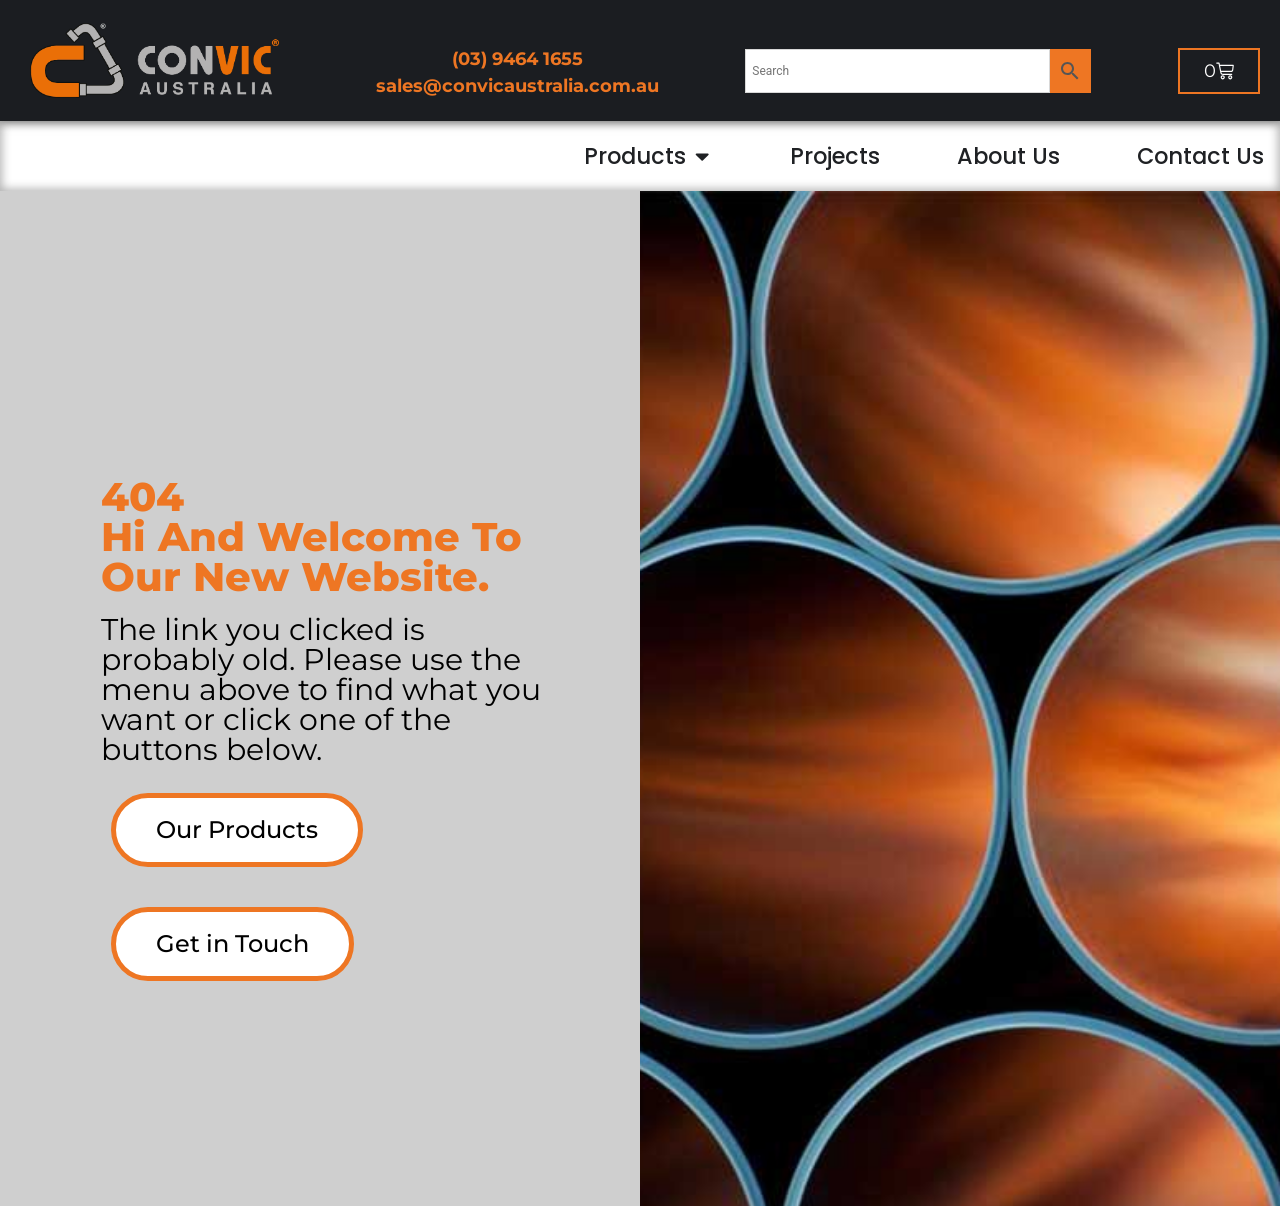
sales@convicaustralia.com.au (517, 86)
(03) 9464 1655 (517, 59)
